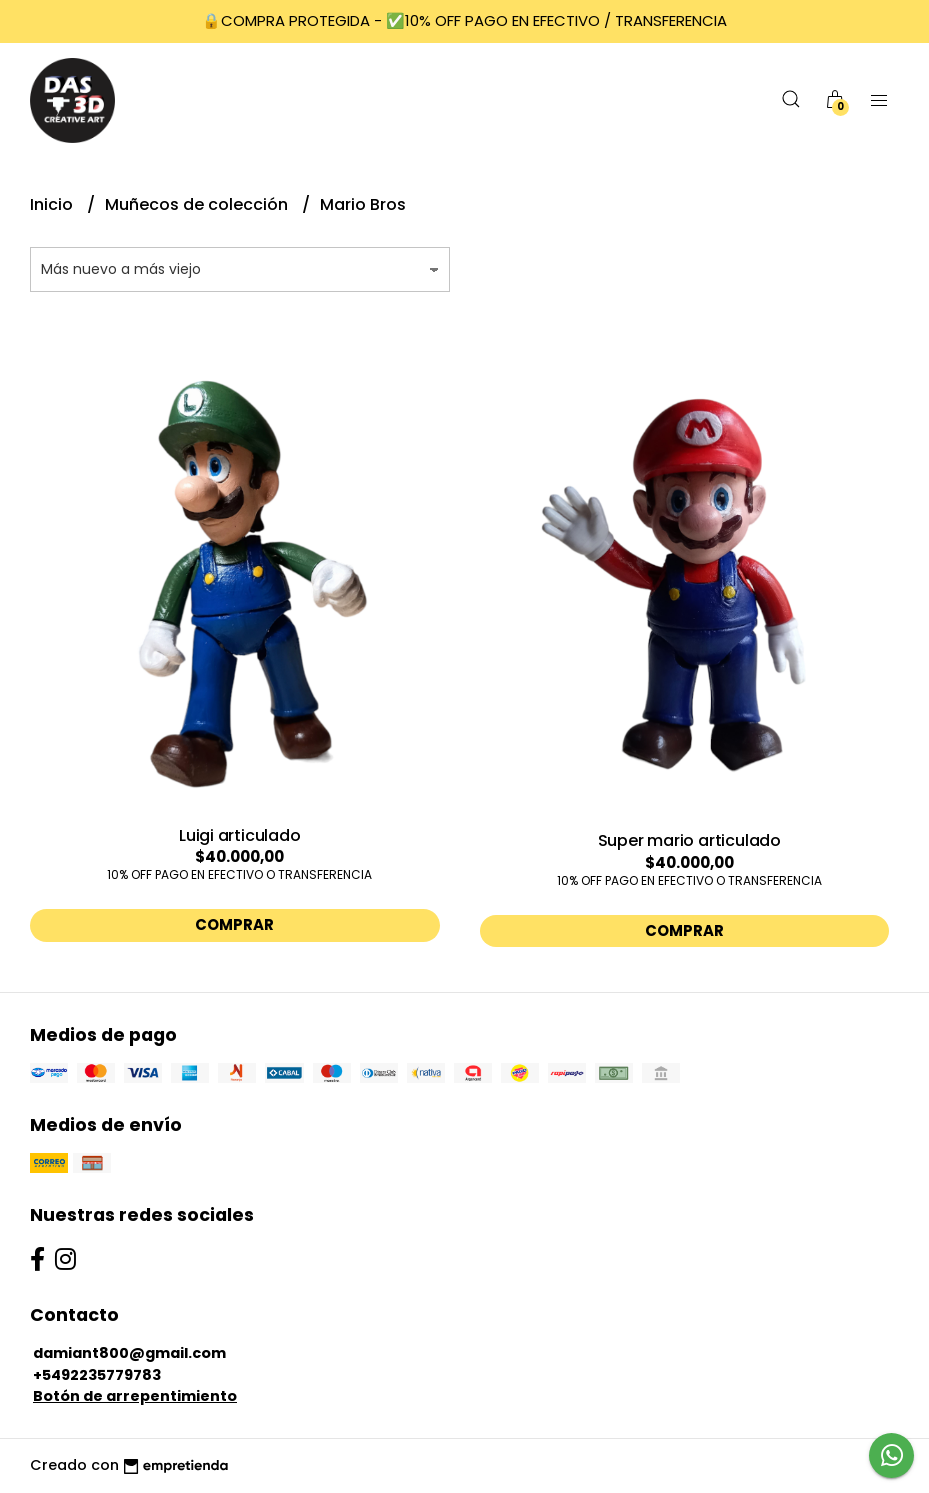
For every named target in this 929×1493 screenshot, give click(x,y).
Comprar (234, 924)
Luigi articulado (240, 835)
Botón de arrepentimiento (135, 1396)
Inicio (53, 204)
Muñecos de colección (198, 204)
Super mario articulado (689, 840)
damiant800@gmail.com (129, 1353)
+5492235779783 (97, 1375)
